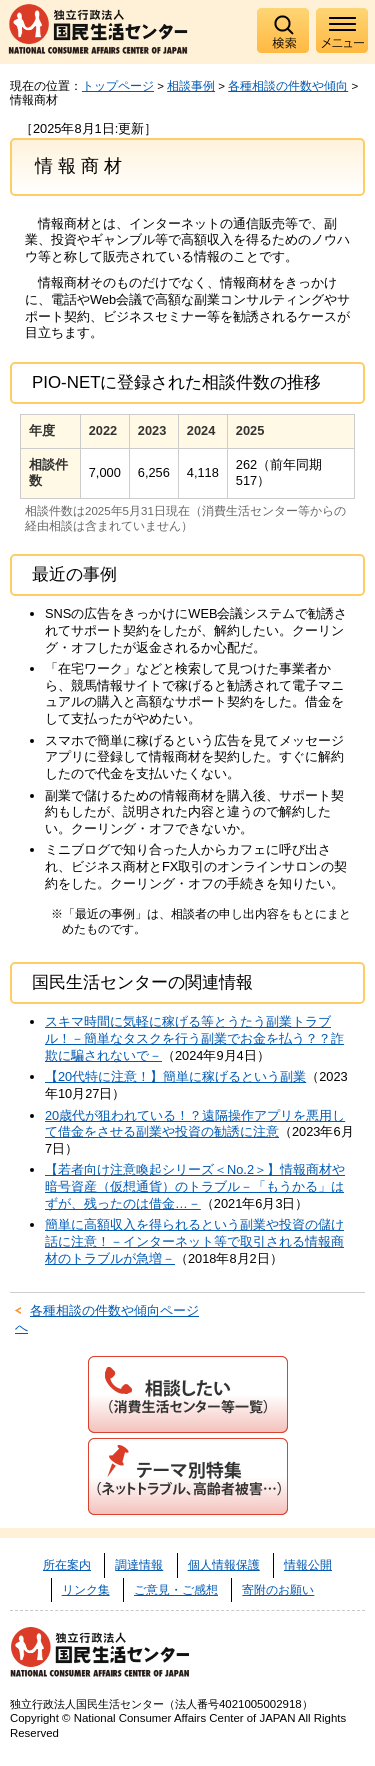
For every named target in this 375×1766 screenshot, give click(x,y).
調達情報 (139, 1565)
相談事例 (191, 86)
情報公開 (308, 1565)
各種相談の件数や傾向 (288, 86)
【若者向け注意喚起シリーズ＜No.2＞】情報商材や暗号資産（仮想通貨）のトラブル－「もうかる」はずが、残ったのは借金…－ (195, 1186)
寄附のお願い (278, 1590)
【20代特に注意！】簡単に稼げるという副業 (175, 1076)
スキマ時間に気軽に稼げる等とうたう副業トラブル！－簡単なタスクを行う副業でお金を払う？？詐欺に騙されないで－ (194, 1038)
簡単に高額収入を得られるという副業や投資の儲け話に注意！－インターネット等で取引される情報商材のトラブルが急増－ (194, 1241)
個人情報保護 (224, 1565)
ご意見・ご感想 (176, 1590)
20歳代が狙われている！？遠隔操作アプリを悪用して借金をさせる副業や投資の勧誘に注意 (195, 1124)
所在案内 (67, 1565)
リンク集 (86, 1590)
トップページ (118, 86)
